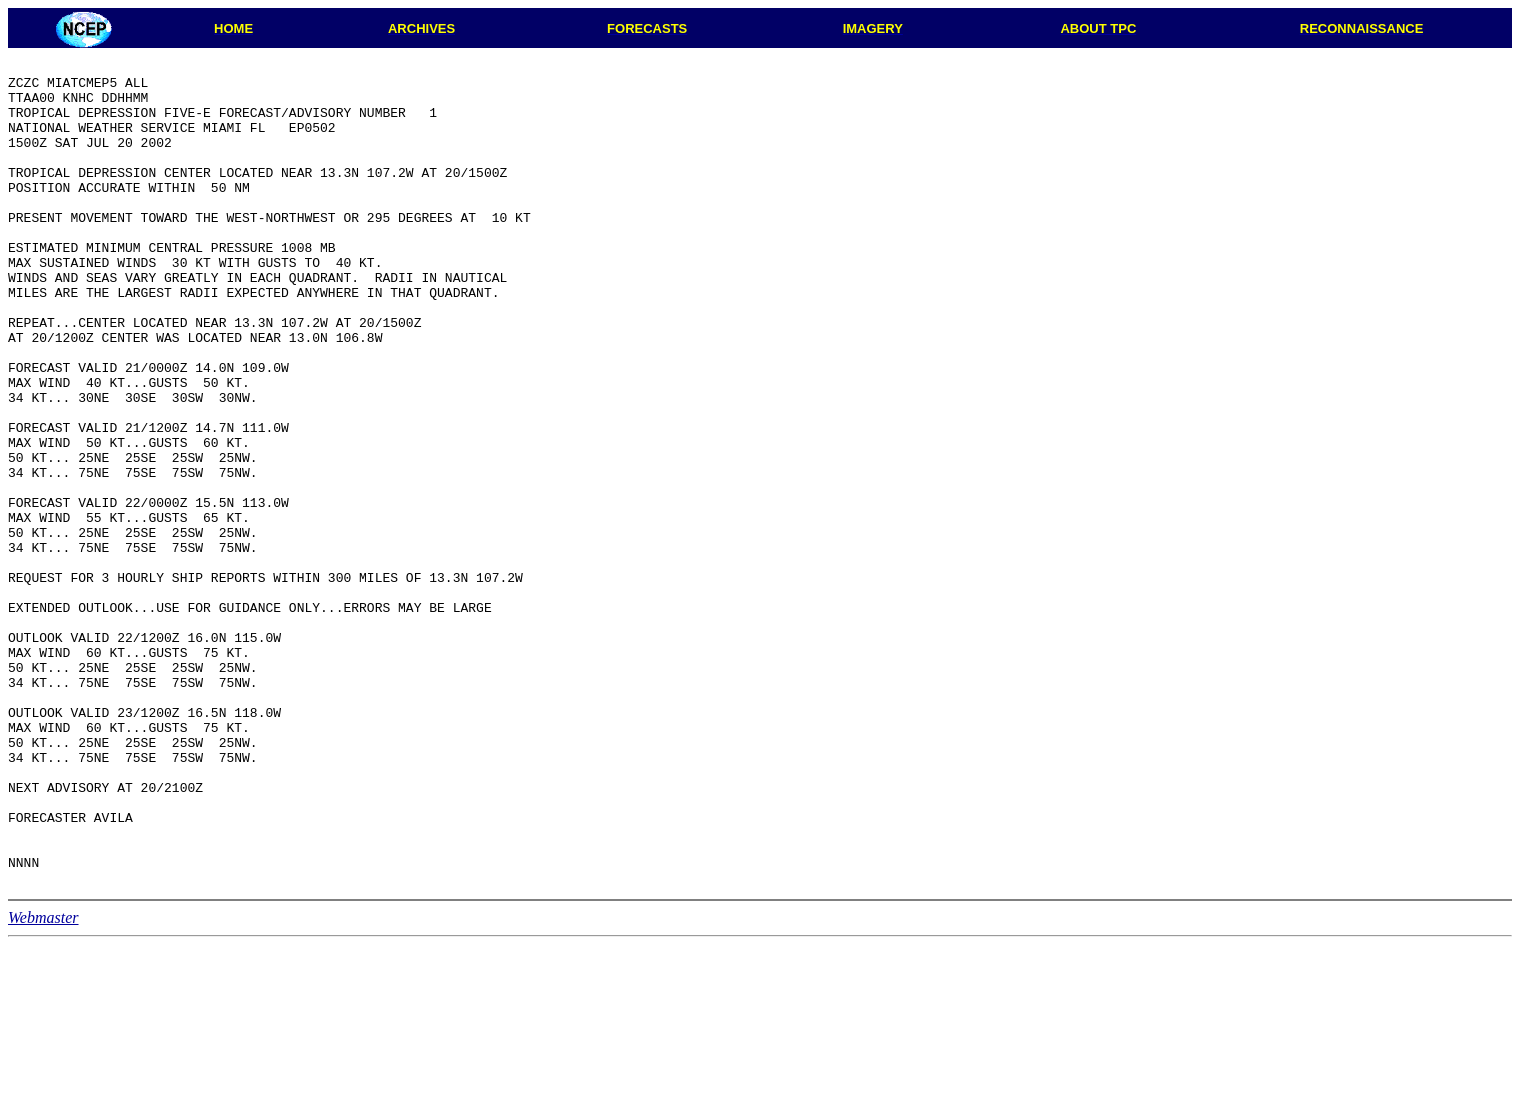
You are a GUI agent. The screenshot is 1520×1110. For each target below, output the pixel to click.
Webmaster (43, 1082)
